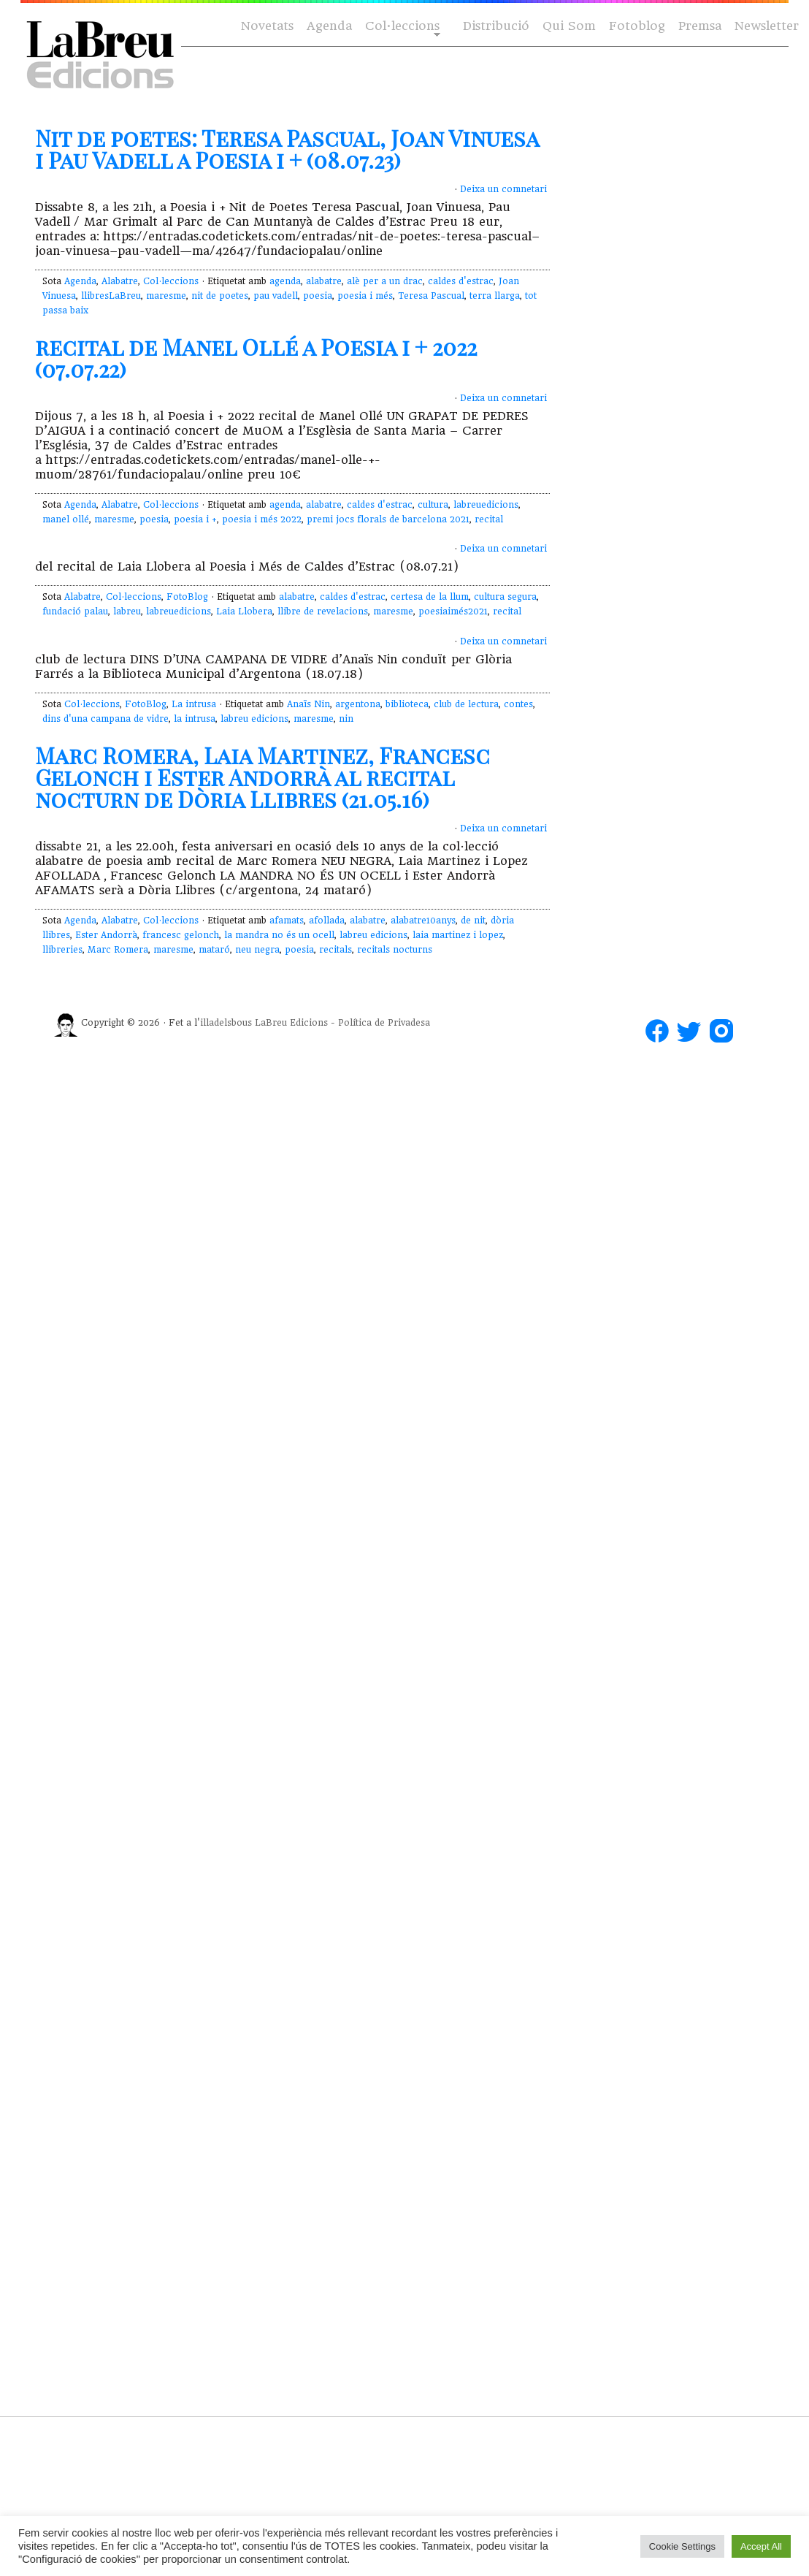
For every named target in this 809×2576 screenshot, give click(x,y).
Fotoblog (637, 26)
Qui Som (569, 26)
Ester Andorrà (106, 935)
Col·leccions (401, 26)
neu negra (257, 950)
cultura (433, 505)
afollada (327, 920)
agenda (285, 281)
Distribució (496, 26)
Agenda (329, 26)
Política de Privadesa (384, 1023)
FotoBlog (187, 597)
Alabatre (119, 281)
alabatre (324, 281)
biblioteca (407, 704)
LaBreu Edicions (291, 1023)
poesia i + (195, 519)
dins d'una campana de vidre (105, 719)
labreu (127, 611)
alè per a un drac (385, 281)
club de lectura (466, 704)
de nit (473, 920)
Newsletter (767, 26)
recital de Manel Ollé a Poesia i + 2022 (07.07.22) (256, 358)
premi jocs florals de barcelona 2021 (388, 519)
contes (518, 704)
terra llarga (494, 296)
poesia (317, 296)
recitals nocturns (394, 950)
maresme (166, 296)
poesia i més (365, 296)
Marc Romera (118, 950)
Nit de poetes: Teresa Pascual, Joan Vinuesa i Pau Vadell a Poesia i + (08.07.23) (287, 149)
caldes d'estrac (461, 281)
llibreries (62, 950)
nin (346, 719)
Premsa (699, 26)
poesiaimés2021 (453, 611)
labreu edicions (254, 719)
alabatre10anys (423, 920)
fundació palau (75, 611)
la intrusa (194, 719)
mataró (214, 950)
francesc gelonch (180, 935)
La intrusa (194, 704)
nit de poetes (219, 296)
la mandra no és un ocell (279, 935)
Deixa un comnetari (503, 189)
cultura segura (505, 597)
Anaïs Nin (308, 704)
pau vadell (275, 296)
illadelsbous (226, 1023)
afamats (286, 920)
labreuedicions (485, 505)
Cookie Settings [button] (682, 2546)
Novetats (267, 26)
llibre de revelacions (322, 611)
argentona (357, 704)
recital (489, 519)
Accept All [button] (761, 2546)
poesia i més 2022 (262, 519)
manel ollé (65, 519)
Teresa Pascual (431, 296)
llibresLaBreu (111, 296)
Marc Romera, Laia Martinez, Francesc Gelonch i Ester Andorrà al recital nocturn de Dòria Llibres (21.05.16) (262, 777)
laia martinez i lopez (458, 935)
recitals (335, 950)
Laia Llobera (244, 611)
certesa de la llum (430, 597)
